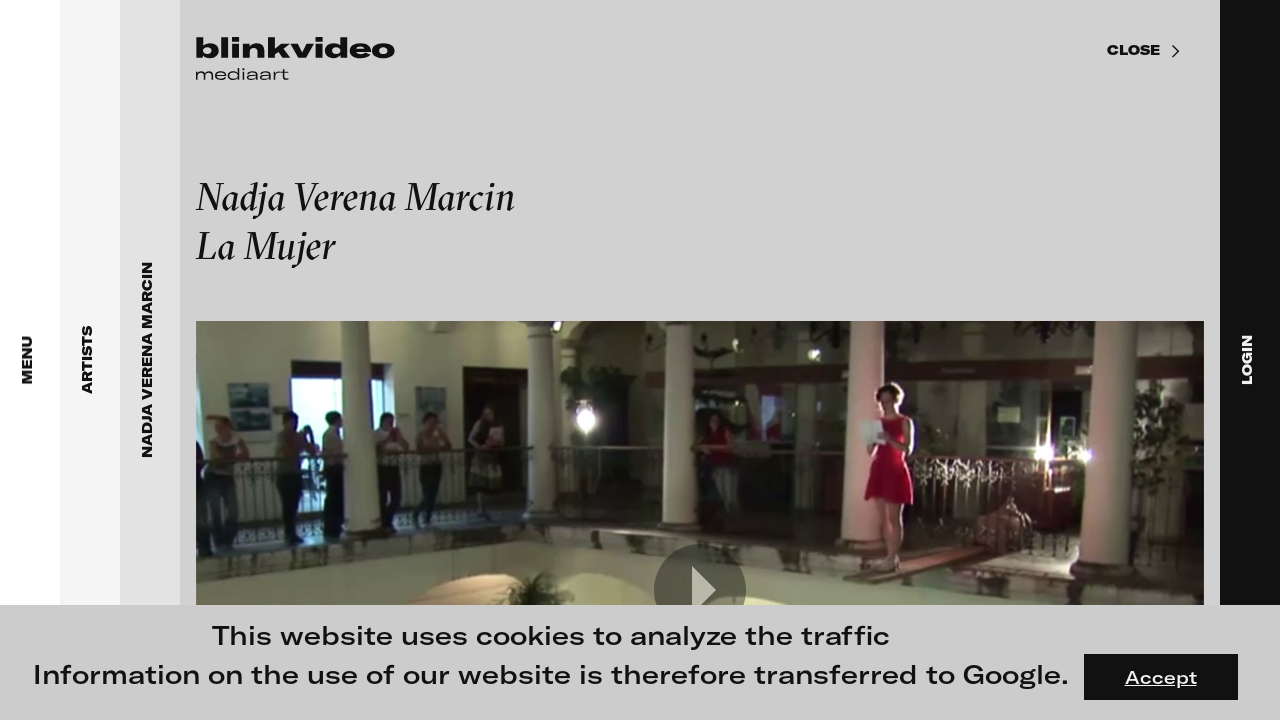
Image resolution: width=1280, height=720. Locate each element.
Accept (1161, 677)
